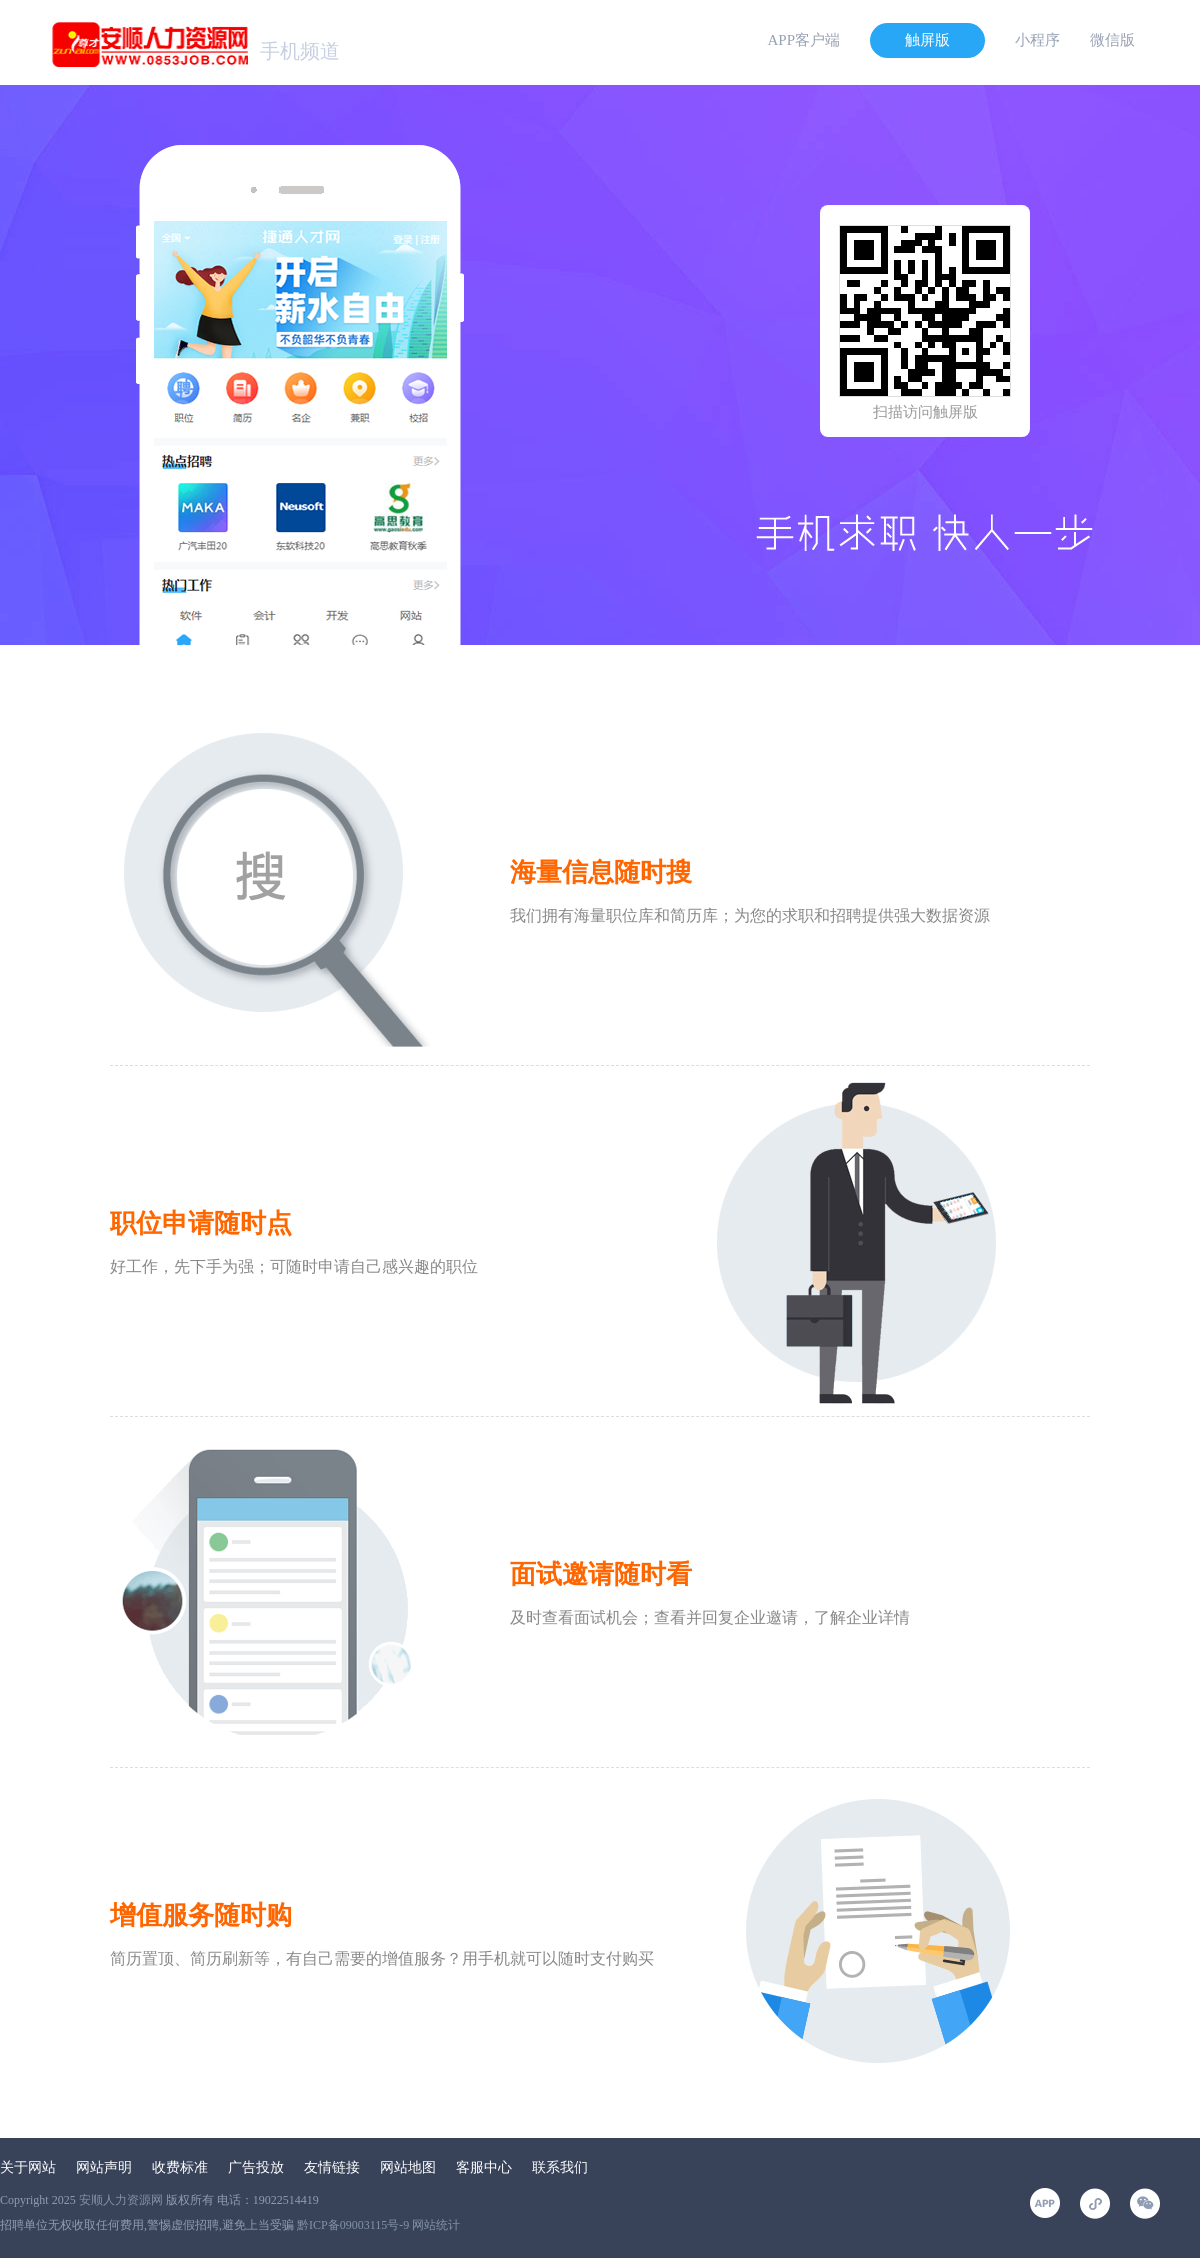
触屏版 (927, 40)
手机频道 (300, 51)
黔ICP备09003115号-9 (353, 2225)
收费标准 (180, 2167)
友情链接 (332, 2167)
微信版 (1112, 40)
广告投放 (256, 2167)
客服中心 (484, 2167)
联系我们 (560, 2167)
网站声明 (104, 2167)
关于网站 (28, 2167)
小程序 (1037, 40)
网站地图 (408, 2167)
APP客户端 (803, 40)
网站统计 (436, 2225)
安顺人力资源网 (121, 2200)
